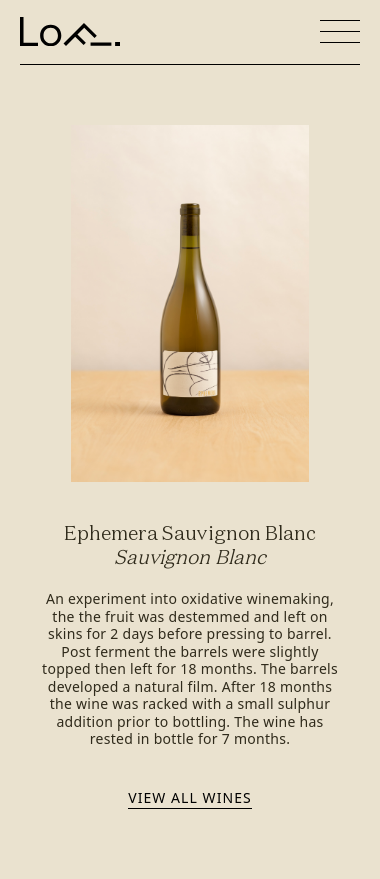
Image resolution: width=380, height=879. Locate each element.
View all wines (189, 797)
